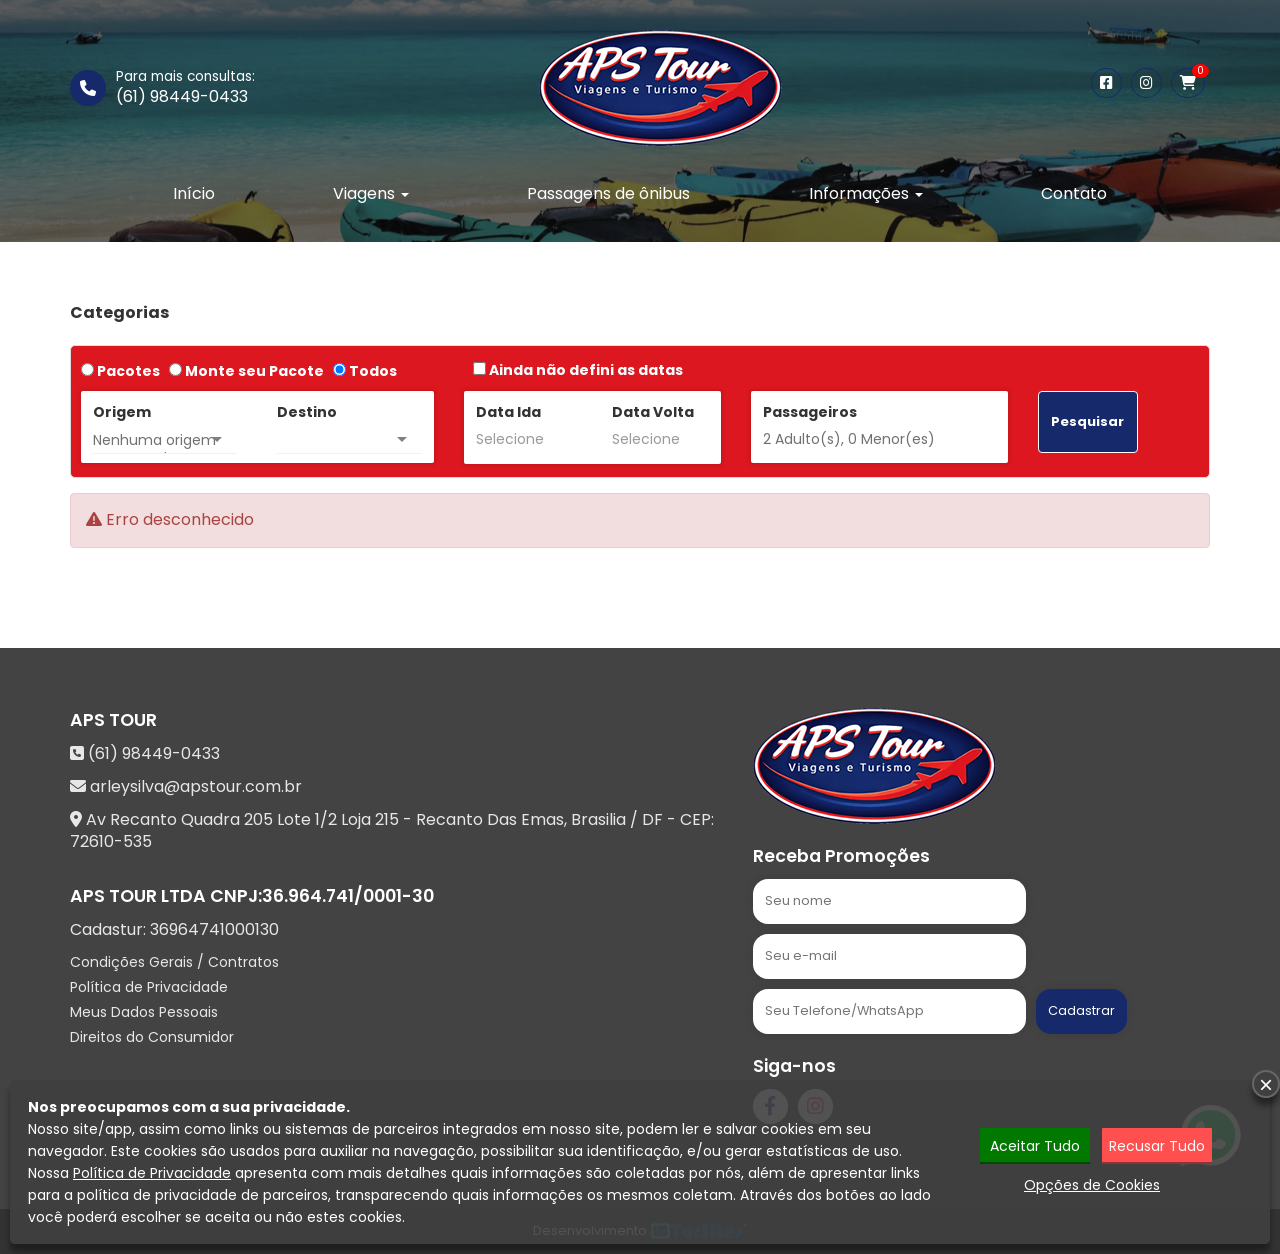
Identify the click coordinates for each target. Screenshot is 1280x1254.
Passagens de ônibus (608, 193)
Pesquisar (1087, 421)
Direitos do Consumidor (152, 1037)
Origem (122, 412)
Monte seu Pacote (246, 371)
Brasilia (598, 819)
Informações (866, 193)
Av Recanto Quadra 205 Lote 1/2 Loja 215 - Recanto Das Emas (325, 819)
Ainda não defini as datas (578, 370)
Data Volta (653, 412)
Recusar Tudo (1157, 1146)
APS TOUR (113, 720)
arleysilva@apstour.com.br (196, 786)
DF (652, 819)
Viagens (371, 193)
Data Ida (508, 412)
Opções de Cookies (1092, 1185)
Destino (307, 412)
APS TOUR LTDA (138, 896)
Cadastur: (174, 930)
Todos (365, 371)
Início (194, 193)
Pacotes (120, 371)
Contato (1074, 193)
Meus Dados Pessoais (144, 1012)
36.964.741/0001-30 (348, 896)
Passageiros (810, 412)
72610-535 (111, 841)
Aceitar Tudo (1035, 1146)
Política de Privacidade (149, 987)
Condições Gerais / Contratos (174, 962)
